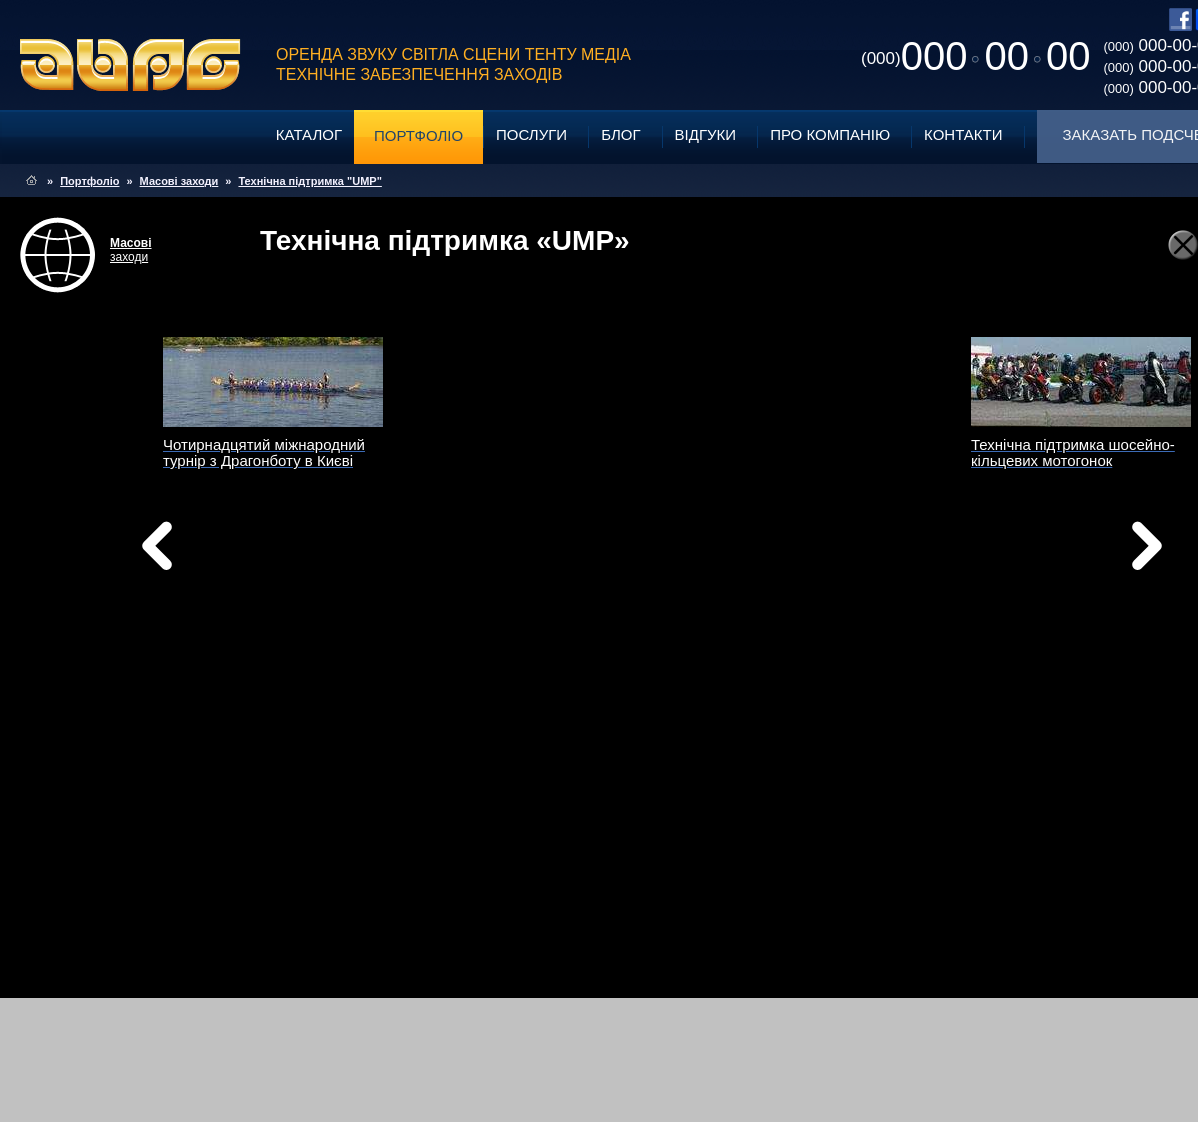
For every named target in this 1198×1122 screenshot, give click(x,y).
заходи (131, 250)
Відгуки (706, 134)
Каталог (309, 134)
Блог (620, 134)
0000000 (975, 56)
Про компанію (830, 134)
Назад (208, 551)
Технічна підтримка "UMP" (309, 181)
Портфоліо (418, 135)
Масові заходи (179, 181)
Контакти (963, 134)
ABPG (130, 65)
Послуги (531, 134)
